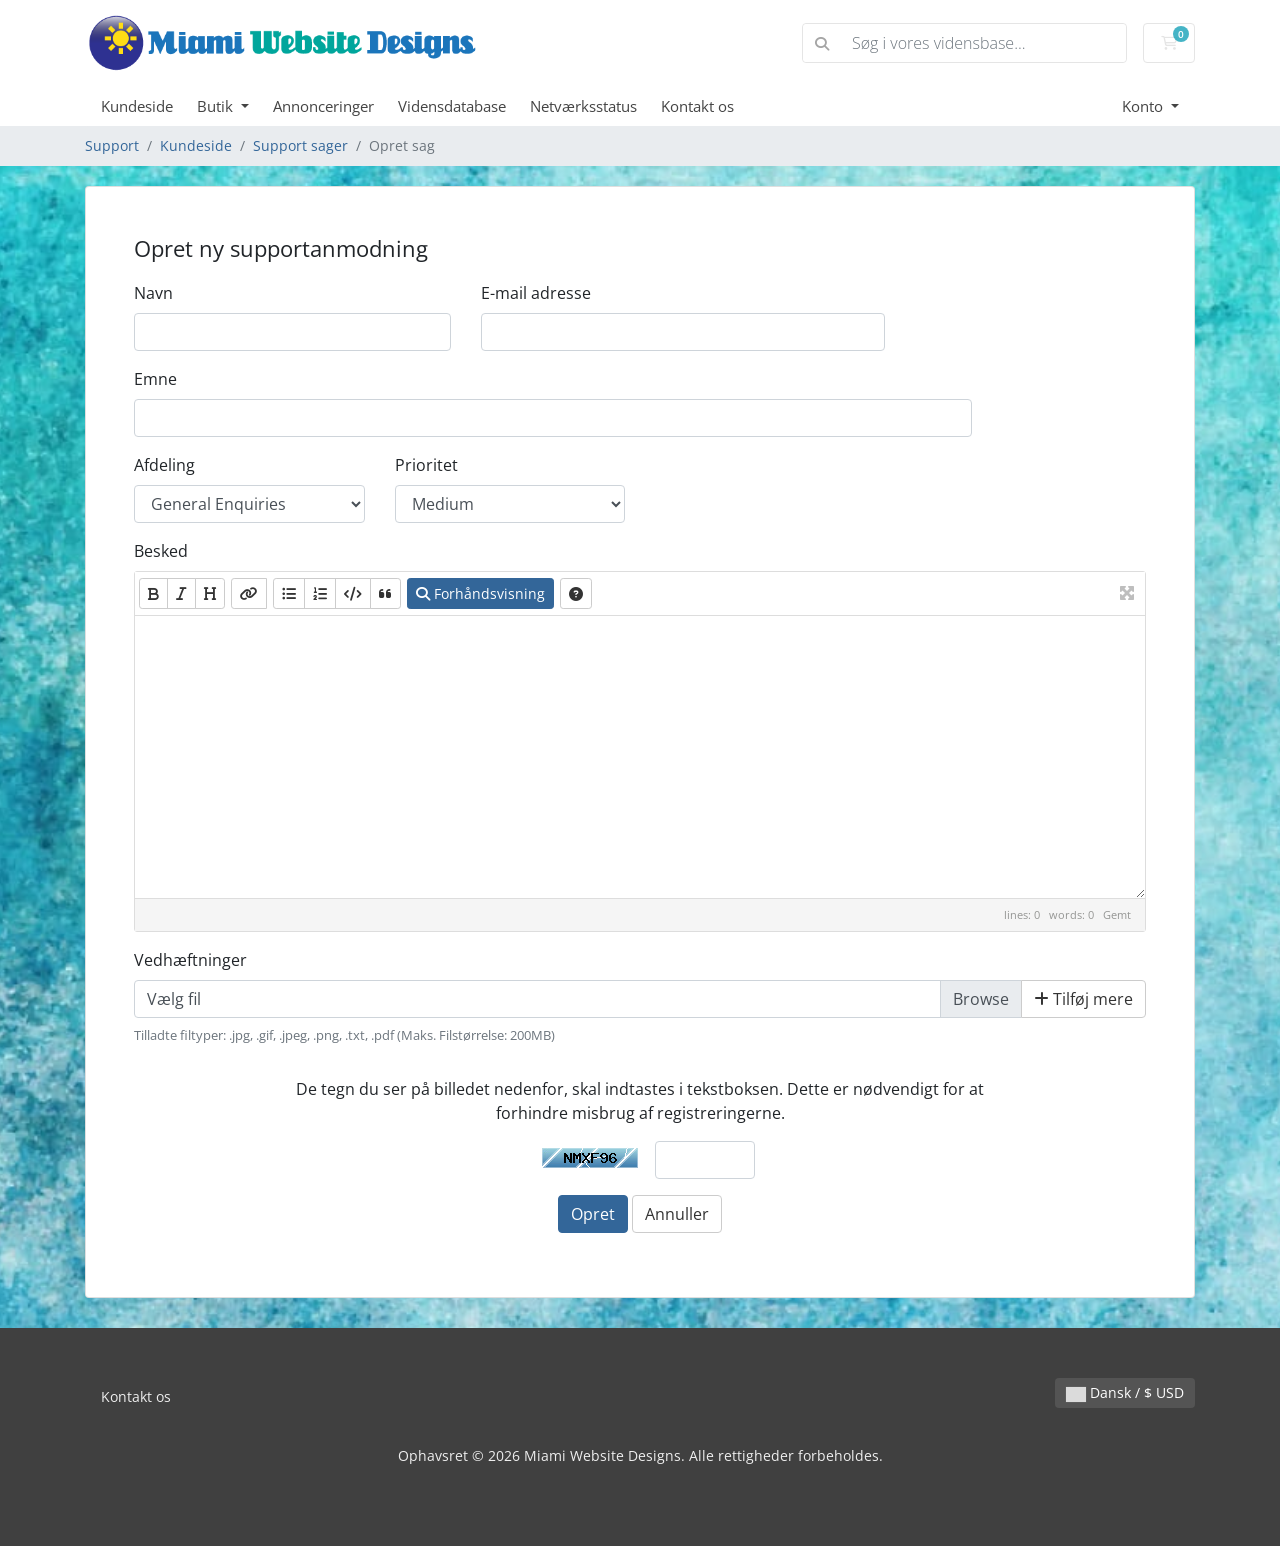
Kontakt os (697, 106)
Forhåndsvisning (480, 593)
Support (112, 145)
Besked (161, 551)
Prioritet (426, 465)
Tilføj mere (1083, 999)
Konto (1144, 106)
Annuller (677, 1214)
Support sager (300, 145)
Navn (153, 293)
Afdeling (164, 465)
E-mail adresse (536, 293)
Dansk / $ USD (1125, 1392)
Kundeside (137, 106)
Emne (155, 379)
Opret (593, 1214)
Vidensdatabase (452, 106)
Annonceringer (323, 106)
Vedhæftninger (190, 960)
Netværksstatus (583, 106)
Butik (217, 106)
